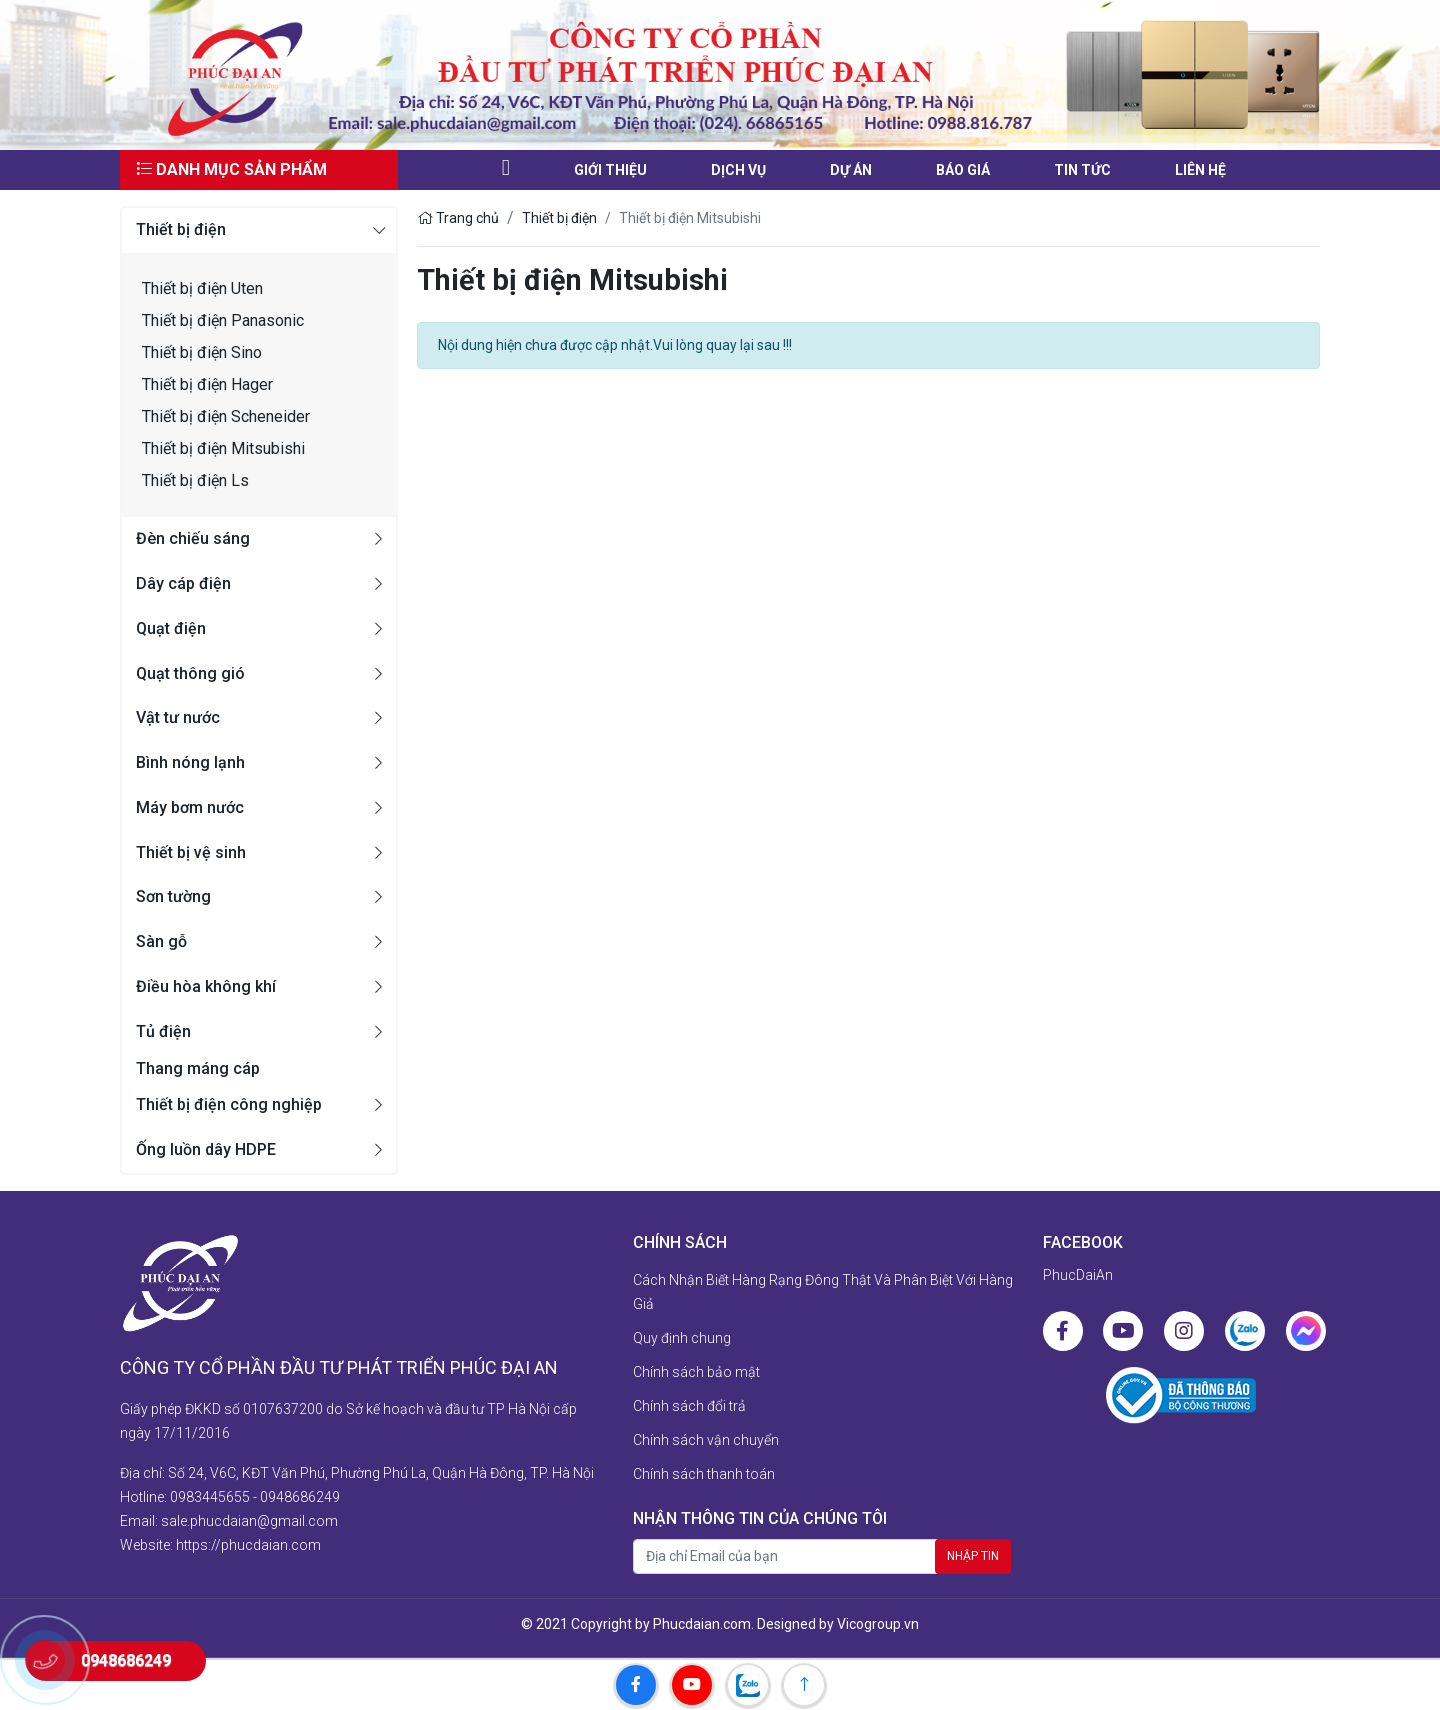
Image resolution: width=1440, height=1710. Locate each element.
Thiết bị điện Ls (195, 480)
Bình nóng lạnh (190, 762)
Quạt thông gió (190, 673)
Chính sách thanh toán (704, 1474)
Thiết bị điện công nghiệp (229, 1104)
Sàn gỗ (161, 941)
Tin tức (1082, 170)
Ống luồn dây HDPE (206, 1149)
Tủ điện (163, 1031)
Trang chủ (458, 218)
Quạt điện (171, 628)
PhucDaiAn (1078, 1275)
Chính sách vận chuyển (706, 1440)
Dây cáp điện (183, 583)
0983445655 (210, 1497)
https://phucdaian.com (248, 1545)
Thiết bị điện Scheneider (226, 416)
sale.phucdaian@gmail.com (249, 1521)
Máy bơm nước (190, 807)
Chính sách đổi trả (689, 1406)
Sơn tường (173, 896)
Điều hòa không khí (206, 986)
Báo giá (963, 170)
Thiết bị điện (181, 229)
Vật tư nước (178, 717)
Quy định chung (682, 1338)
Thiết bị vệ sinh (191, 852)
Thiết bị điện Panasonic (223, 320)
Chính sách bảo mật (696, 1372)
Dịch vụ (738, 170)
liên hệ (1200, 170)
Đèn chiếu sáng (193, 538)
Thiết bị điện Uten (202, 288)
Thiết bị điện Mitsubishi (223, 448)
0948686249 (300, 1497)
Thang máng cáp (198, 1068)
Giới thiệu (610, 170)
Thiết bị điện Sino (202, 352)
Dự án (851, 170)
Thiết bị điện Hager (207, 384)
